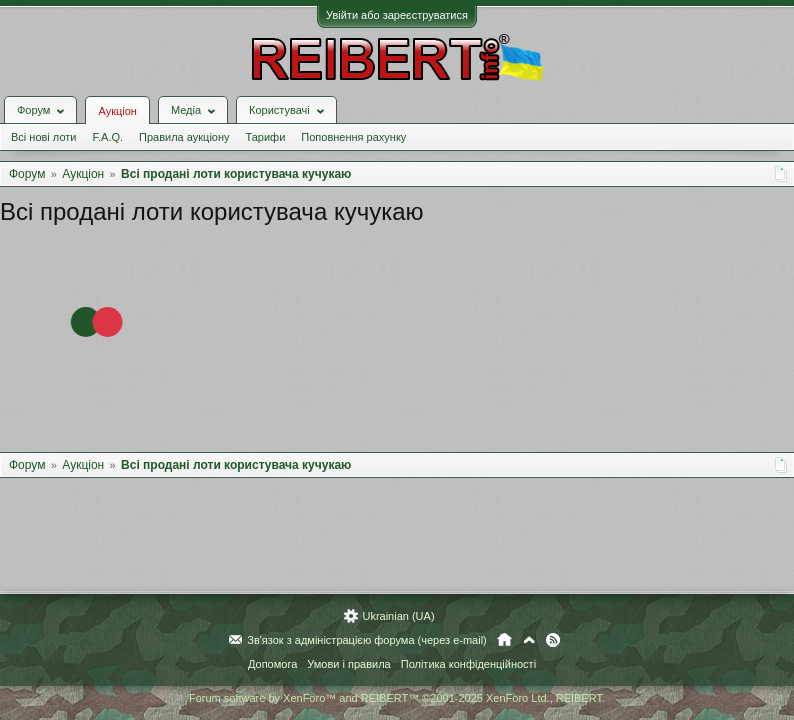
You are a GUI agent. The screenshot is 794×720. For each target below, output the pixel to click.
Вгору (529, 640)
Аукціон (117, 111)
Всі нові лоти (43, 137)
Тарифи (266, 137)
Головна (504, 640)
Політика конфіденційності (468, 664)
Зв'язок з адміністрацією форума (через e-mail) (367, 640)
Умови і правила (348, 664)
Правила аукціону (184, 137)
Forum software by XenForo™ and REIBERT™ (397, 698)
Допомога (272, 664)
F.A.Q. (107, 137)
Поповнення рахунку (353, 137)
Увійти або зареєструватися (397, 15)
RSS (553, 640)
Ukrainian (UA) (398, 616)
